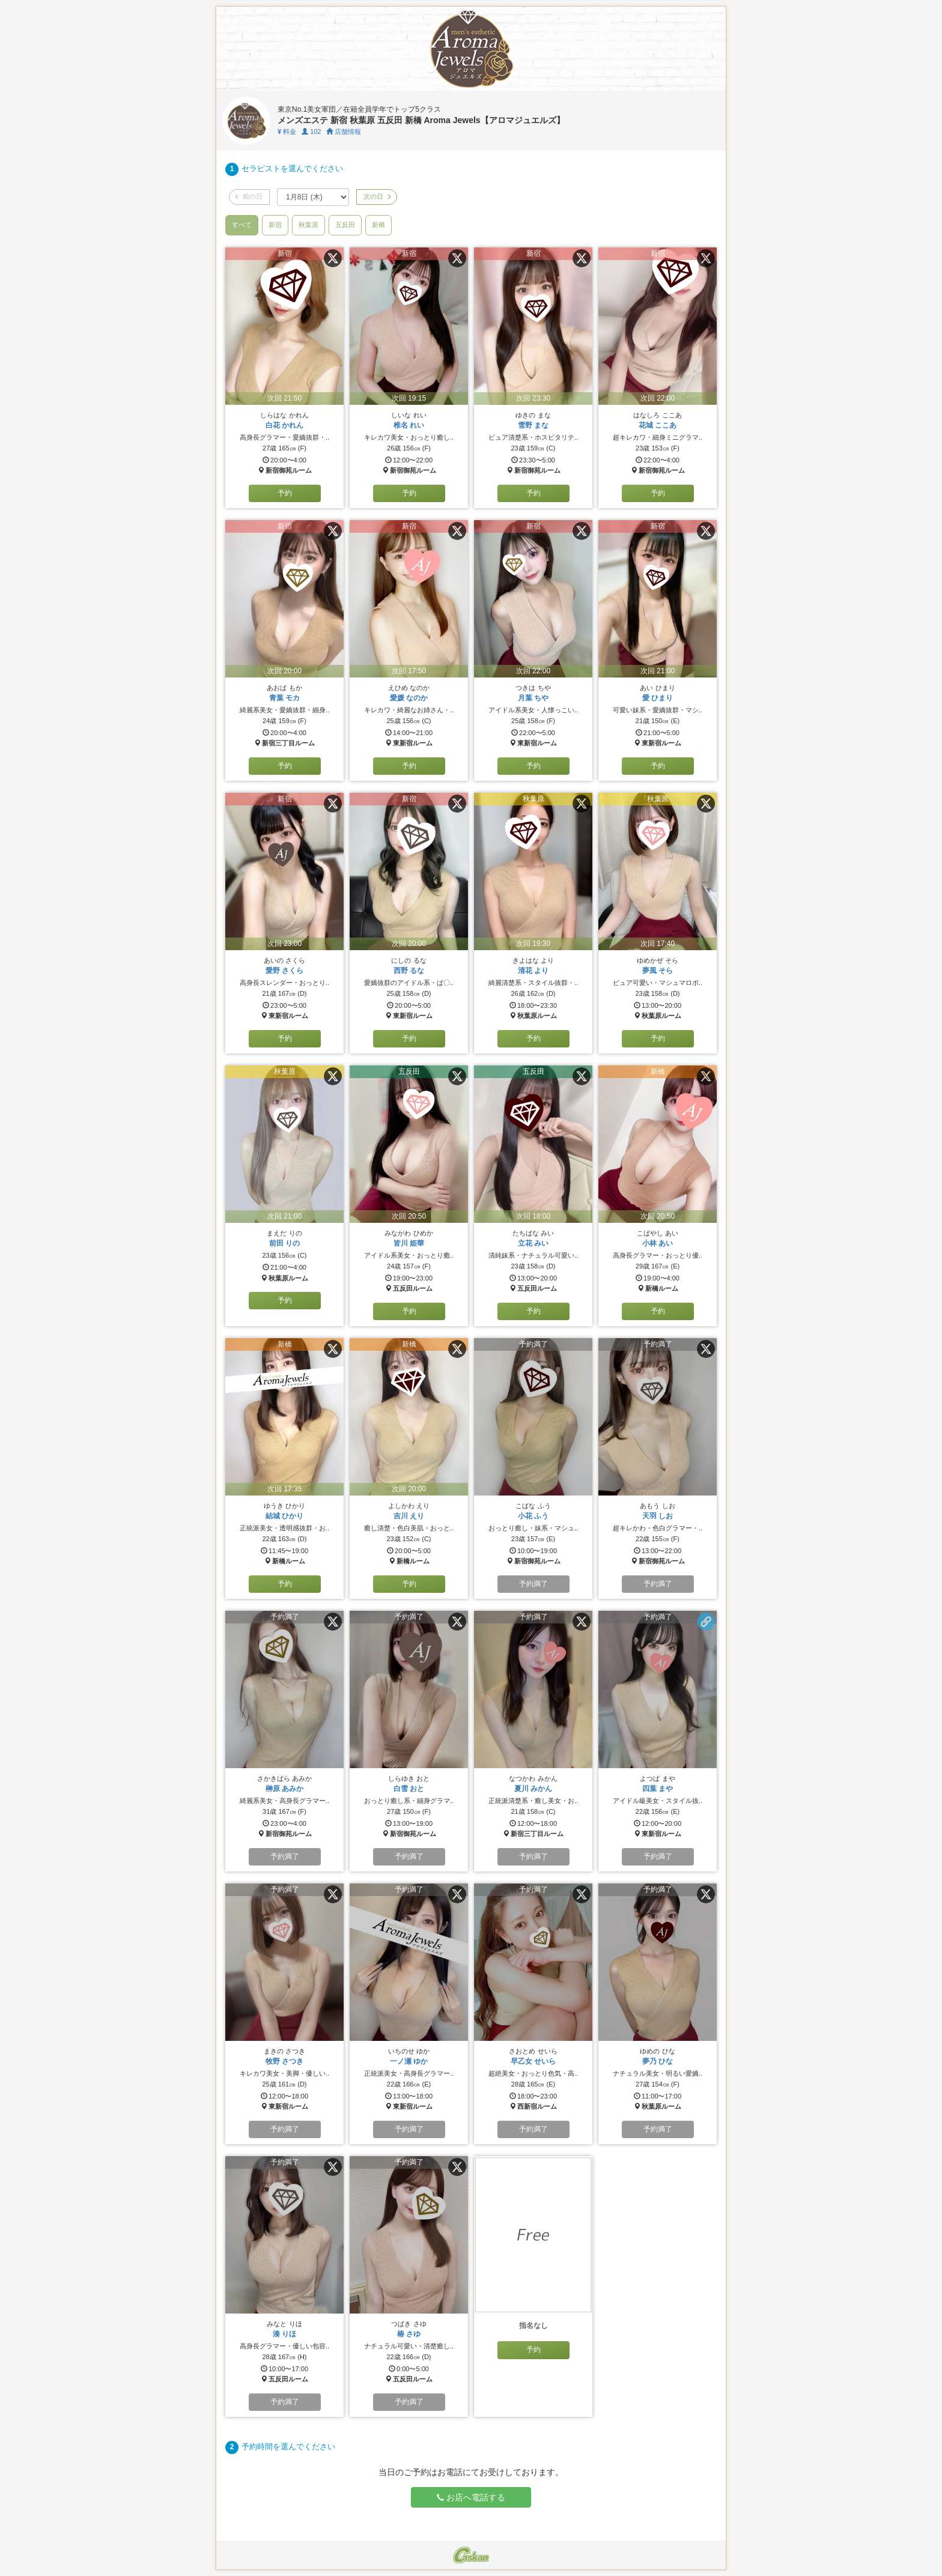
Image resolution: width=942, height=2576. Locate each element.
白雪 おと (409, 1788)
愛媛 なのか (409, 698)
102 (311, 131)
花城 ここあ (657, 425)
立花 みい (533, 1243)
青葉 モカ (284, 698)
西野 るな (409, 970)
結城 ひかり (284, 1516)
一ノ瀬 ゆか (409, 2061)
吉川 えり (409, 1516)
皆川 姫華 (409, 1243)
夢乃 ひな (657, 2061)
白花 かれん (284, 425)
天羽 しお (657, 1516)
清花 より (533, 970)
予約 (285, 493)
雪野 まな (533, 425)
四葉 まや (657, 1788)
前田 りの (284, 1243)
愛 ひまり (657, 698)
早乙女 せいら (533, 2061)
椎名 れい (409, 425)
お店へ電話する (471, 2497)
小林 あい (657, 1243)
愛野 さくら (284, 970)
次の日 (377, 196)
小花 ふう (533, 1516)
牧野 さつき (284, 2061)
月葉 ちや (533, 698)
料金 (287, 131)
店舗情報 (343, 131)
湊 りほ (284, 2334)
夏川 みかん (533, 1788)
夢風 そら (657, 970)
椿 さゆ (409, 2334)
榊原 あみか (284, 1788)
